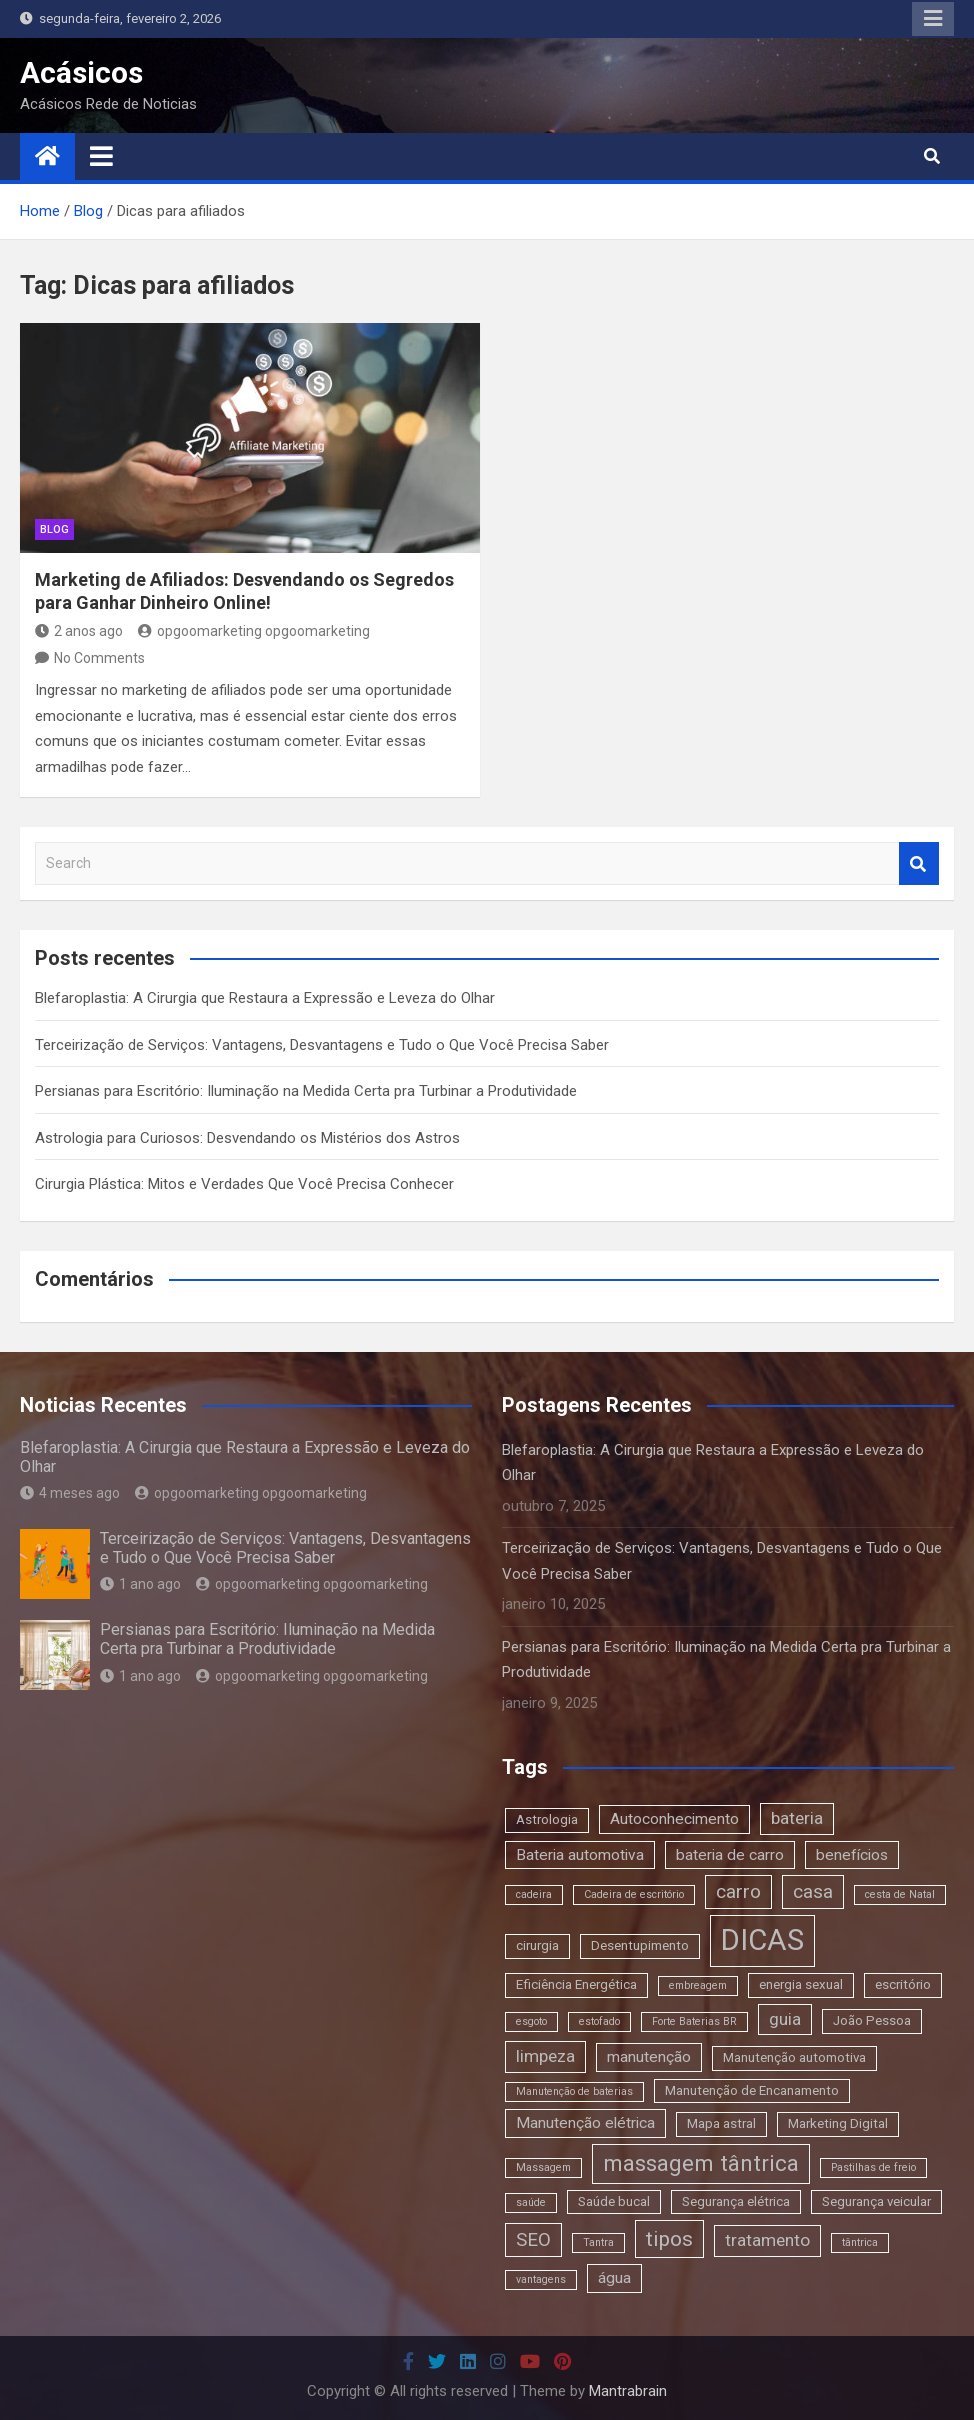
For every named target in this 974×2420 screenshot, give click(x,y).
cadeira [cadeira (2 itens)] (534, 1894)
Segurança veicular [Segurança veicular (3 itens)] (876, 2201)
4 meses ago (70, 1493)
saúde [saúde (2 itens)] (531, 2202)
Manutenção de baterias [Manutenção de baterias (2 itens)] (574, 2091)
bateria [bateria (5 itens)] (797, 1818)
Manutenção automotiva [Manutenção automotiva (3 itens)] (794, 2057)
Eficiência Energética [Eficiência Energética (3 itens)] (576, 1984)
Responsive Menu (933, 19)
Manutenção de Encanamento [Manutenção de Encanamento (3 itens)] (752, 2090)
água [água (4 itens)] (614, 2278)
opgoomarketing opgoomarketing (254, 631)
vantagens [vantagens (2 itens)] (541, 2279)
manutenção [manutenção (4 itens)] (649, 2057)
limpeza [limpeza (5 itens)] (545, 2056)
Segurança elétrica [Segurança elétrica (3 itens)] (736, 2201)
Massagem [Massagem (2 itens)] (543, 2167)
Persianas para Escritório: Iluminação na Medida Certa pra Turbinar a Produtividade (306, 1091)
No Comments (99, 658)
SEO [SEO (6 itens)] (533, 2239)
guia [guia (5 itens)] (785, 2019)
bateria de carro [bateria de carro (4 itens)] (730, 1855)
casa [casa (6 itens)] (813, 1891)
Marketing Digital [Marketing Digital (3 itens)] (838, 2123)
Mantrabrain (628, 2391)
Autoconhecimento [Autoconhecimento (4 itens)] (674, 1819)
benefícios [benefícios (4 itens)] (852, 1855)
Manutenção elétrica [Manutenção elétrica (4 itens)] (585, 2123)
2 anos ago (79, 631)
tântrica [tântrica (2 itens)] (860, 2242)
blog (54, 529)
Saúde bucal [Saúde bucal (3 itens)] (614, 2201)
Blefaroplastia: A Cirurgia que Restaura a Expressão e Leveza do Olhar (265, 998)
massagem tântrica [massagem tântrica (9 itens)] (701, 2163)
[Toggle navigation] (101, 156)
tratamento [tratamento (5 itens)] (767, 2240)
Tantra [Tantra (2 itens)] (598, 2242)
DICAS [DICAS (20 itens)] (762, 1940)
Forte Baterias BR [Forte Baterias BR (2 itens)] (694, 2021)
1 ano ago (140, 1584)
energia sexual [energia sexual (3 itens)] (801, 1984)
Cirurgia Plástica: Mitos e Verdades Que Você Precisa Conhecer (244, 1184)
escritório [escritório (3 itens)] (903, 1984)
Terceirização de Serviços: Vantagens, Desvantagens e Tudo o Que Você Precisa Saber (322, 1045)
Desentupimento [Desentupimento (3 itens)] (640, 1945)
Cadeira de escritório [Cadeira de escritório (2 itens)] (634, 1894)
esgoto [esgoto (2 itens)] (531, 2021)
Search (919, 863)
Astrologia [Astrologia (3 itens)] (547, 1819)
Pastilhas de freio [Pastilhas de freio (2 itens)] (873, 2167)
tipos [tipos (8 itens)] (669, 2238)
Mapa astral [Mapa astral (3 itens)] (721, 2123)
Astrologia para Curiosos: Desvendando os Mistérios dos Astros (247, 1138)
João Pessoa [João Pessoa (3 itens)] (872, 2020)
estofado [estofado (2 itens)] (599, 2021)
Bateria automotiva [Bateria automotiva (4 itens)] (580, 1855)
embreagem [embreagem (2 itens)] (698, 1985)
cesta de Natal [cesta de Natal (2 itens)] (900, 1894)
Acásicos (81, 72)
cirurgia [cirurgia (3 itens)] (537, 1945)
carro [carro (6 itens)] (738, 1891)
